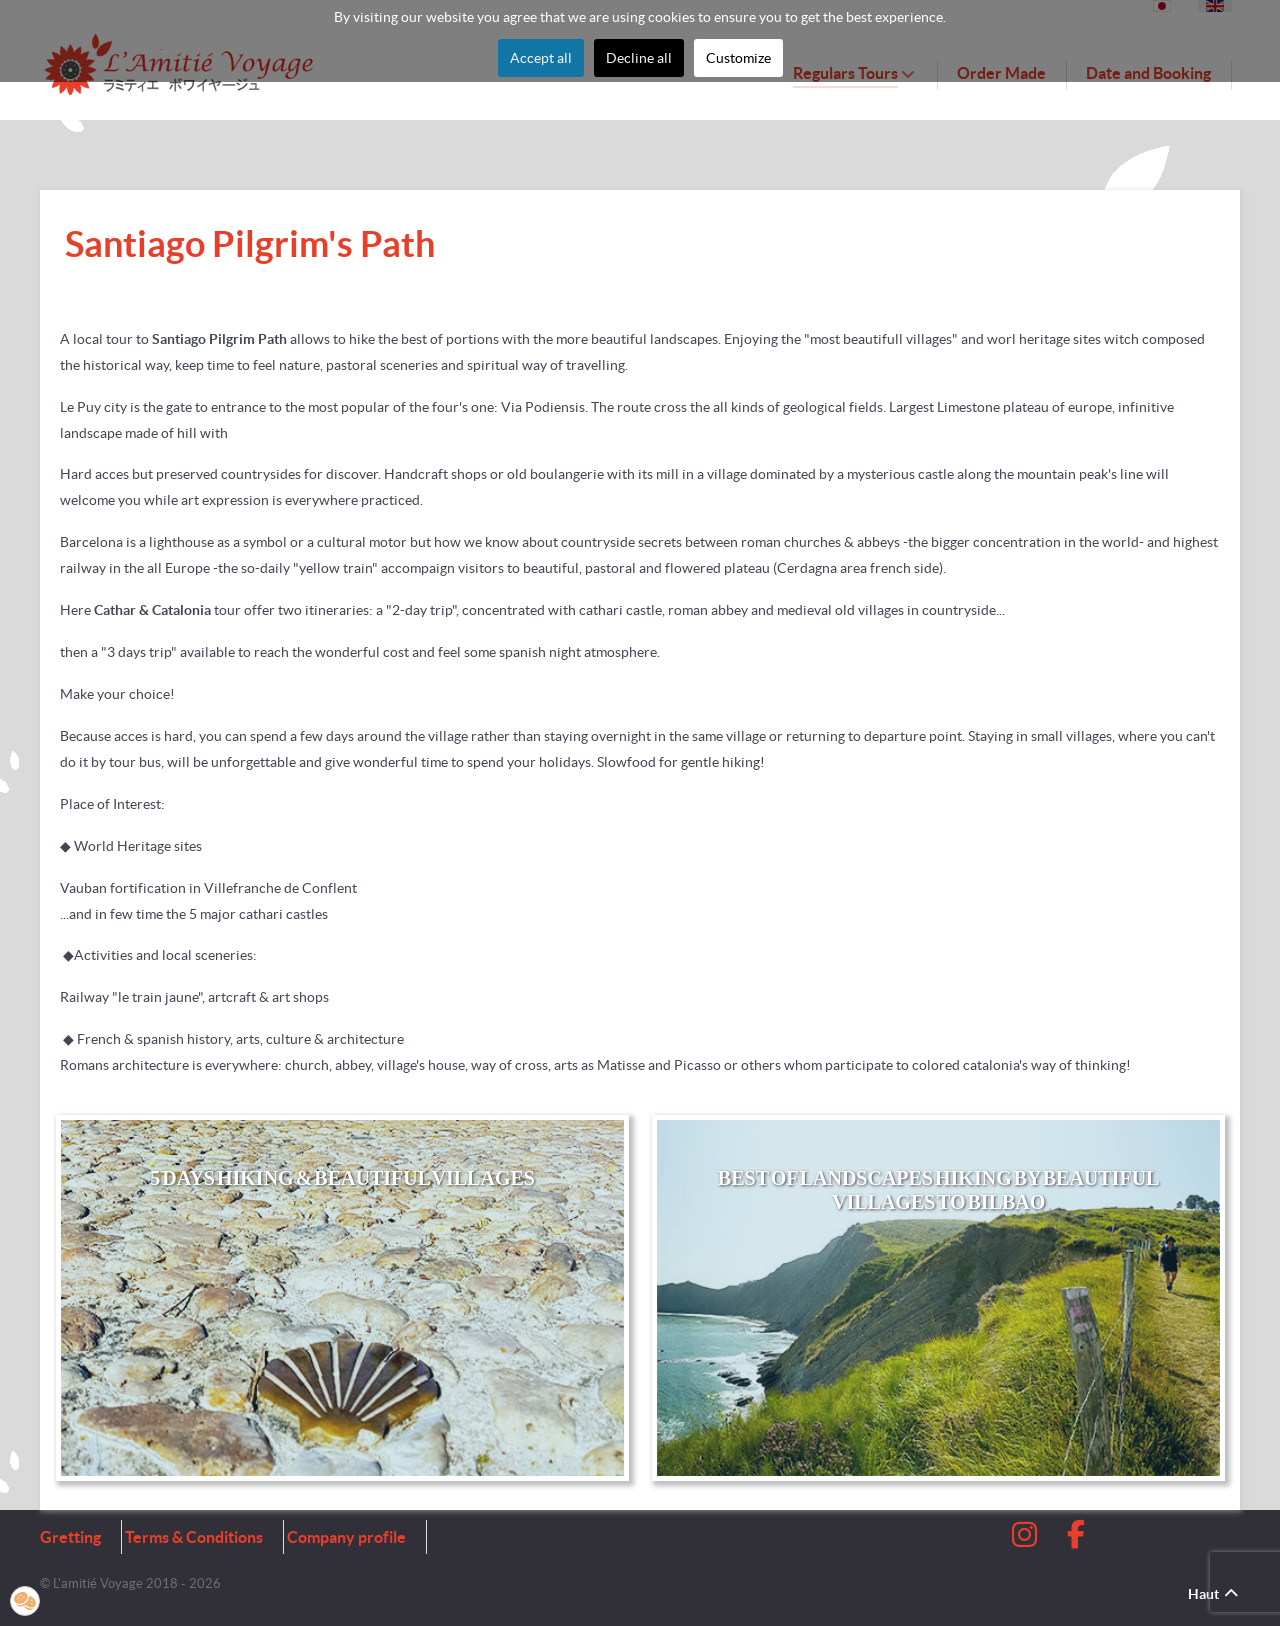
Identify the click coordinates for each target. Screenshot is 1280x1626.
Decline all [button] (639, 58)
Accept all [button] (541, 58)
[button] (25, 1601)
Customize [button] (738, 58)
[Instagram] (1026, 1540)
